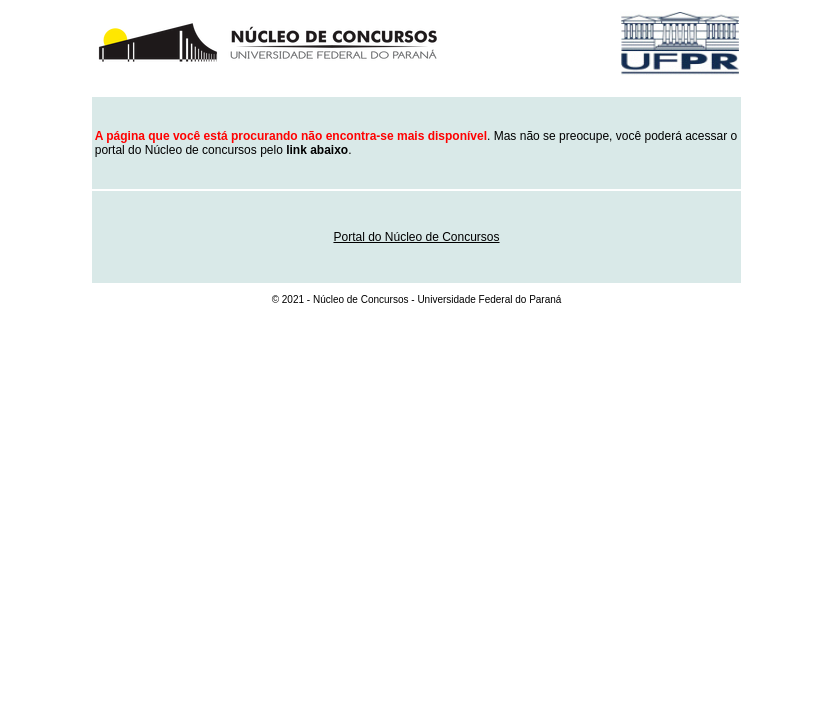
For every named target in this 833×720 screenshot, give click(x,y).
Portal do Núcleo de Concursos (416, 237)
